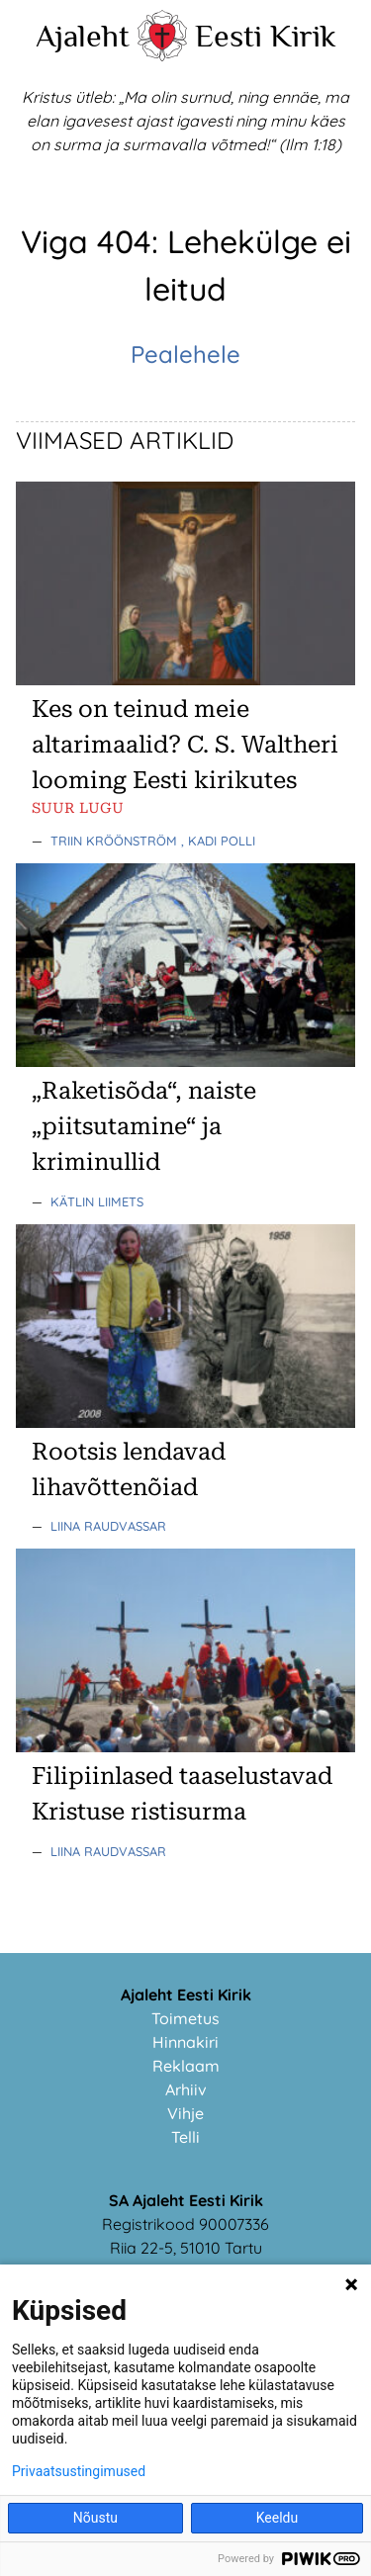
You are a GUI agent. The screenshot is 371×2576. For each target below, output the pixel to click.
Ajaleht (83, 35)
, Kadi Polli (218, 840)
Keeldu (277, 2518)
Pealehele (185, 354)
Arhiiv (186, 2089)
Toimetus (185, 2018)
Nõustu (95, 2518)
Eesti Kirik (265, 35)
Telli (185, 2137)
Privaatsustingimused (78, 2471)
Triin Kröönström (115, 840)
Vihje (185, 2113)
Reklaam (186, 2066)
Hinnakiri (185, 2042)
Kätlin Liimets (96, 1201)
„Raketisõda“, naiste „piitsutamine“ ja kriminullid (144, 1126)
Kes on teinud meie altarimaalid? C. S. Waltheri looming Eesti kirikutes (185, 744)
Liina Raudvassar (108, 1526)
